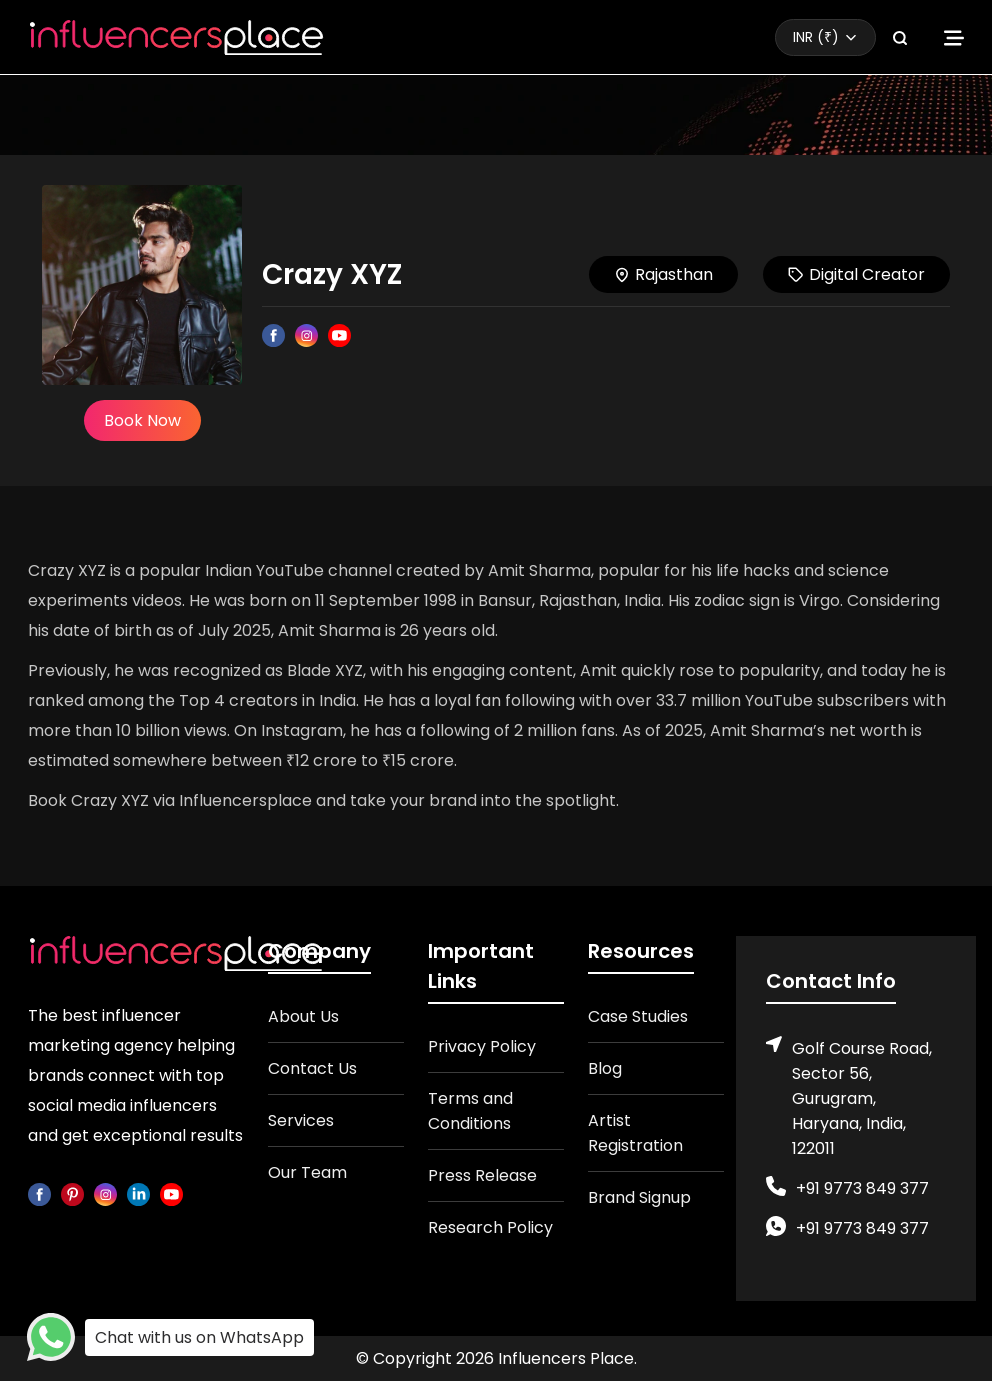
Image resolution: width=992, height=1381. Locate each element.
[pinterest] (72, 1193)
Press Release (482, 1175)
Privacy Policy (482, 1046)
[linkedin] (138, 1193)
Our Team (307, 1172)
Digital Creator (856, 274)
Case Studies (638, 1016)
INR (816, 37)
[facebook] (39, 1193)
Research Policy (490, 1227)
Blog (605, 1068)
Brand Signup (639, 1197)
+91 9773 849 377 (862, 1188)
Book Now (142, 420)
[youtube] (171, 1193)
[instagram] (105, 1193)
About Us (303, 1016)
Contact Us (312, 1068)
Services (301, 1120)
